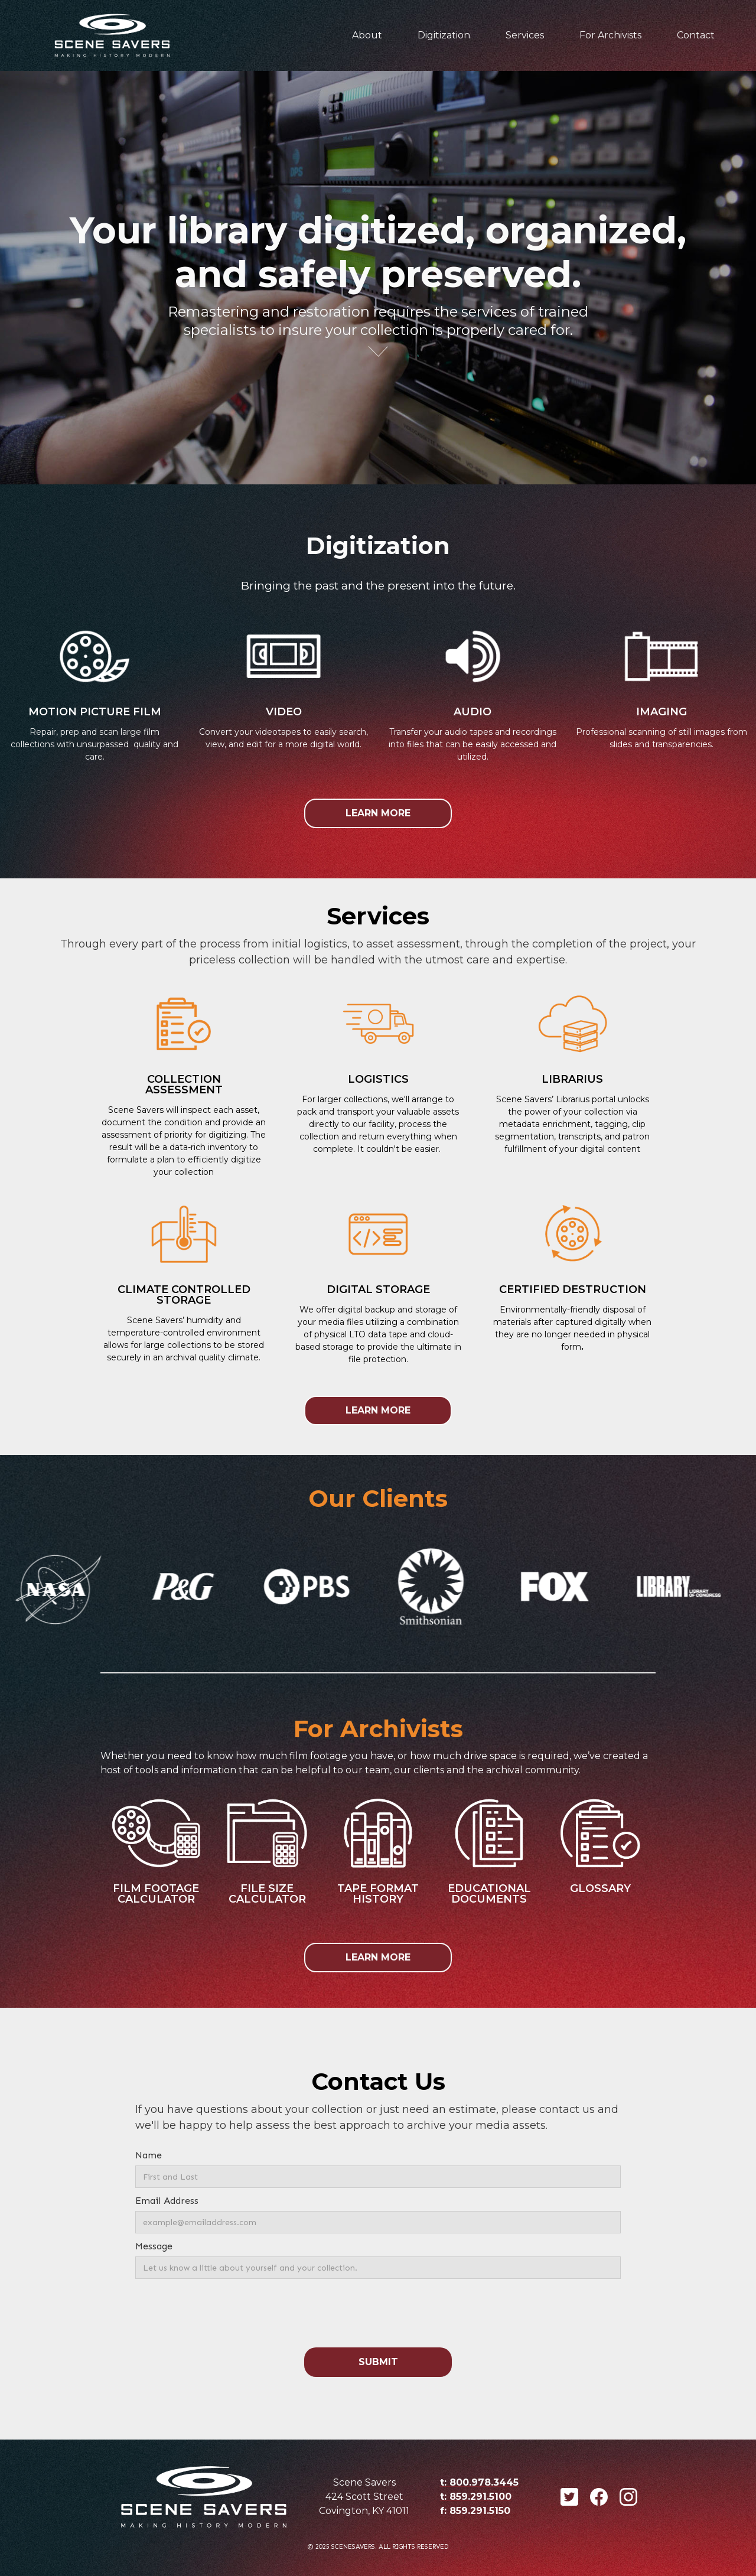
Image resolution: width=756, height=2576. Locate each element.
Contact (696, 35)
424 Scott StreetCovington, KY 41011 (364, 2503)
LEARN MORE (378, 813)
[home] (112, 35)
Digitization (444, 35)
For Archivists (610, 35)
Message (153, 2246)
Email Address (166, 2200)
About (367, 35)
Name (148, 2155)
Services (525, 35)
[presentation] (378, 2314)
